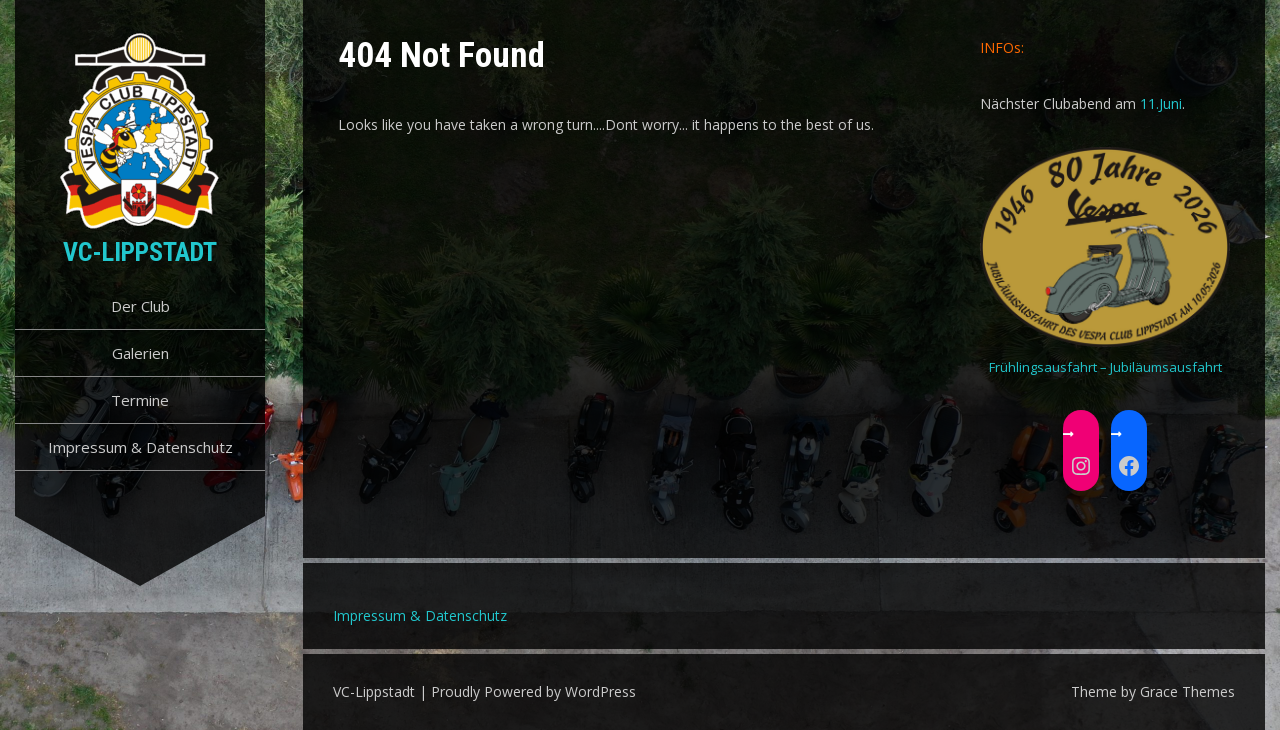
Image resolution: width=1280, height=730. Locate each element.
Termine (140, 400)
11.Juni (1161, 103)
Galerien (140, 353)
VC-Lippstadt (140, 252)
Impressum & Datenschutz (140, 447)
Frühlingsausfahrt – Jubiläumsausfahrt (1105, 367)
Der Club (140, 306)
